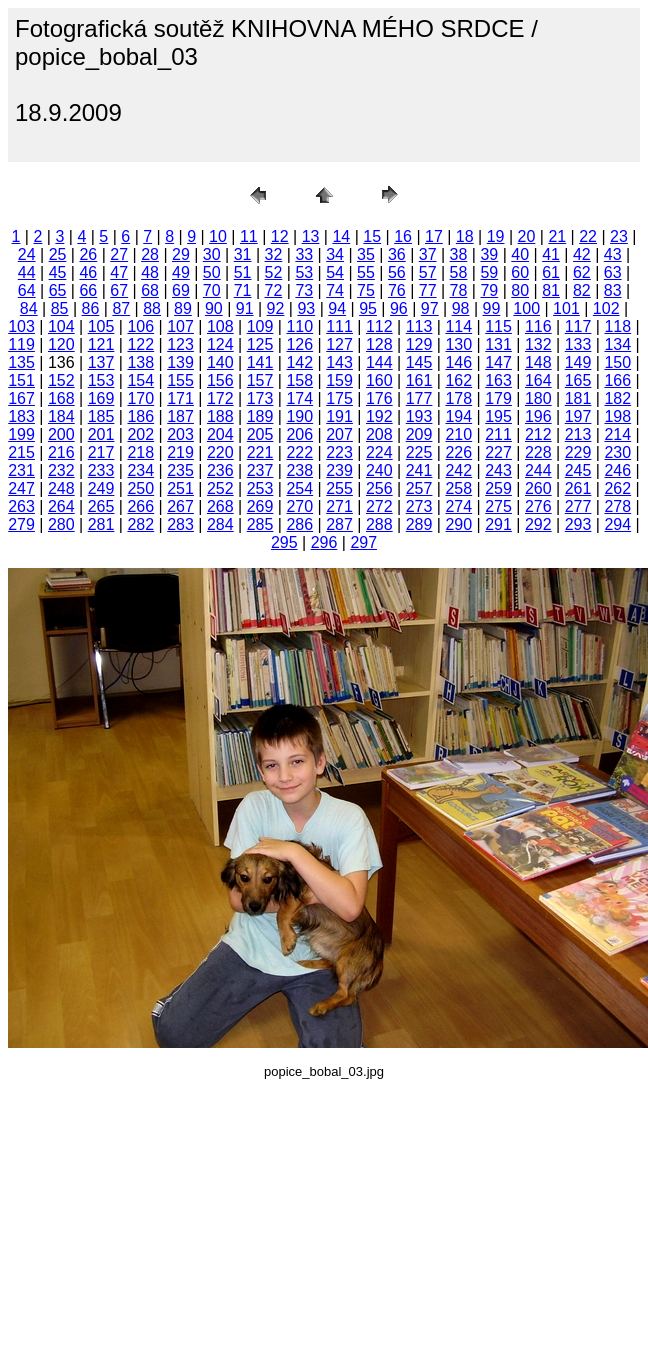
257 (419, 488)
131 (498, 344)
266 (140, 506)
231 (21, 470)
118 (617, 326)
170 (140, 398)
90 (214, 308)
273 (419, 506)
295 (284, 542)
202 (140, 434)
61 (551, 272)
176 (379, 398)
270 (299, 506)
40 (520, 254)
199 (21, 434)
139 (180, 362)
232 (61, 470)
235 (180, 470)
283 (180, 524)
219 (180, 452)
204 (220, 434)
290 (458, 524)
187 (180, 416)
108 (220, 326)
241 (419, 470)
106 (140, 326)
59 (489, 272)
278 (617, 506)
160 (379, 380)
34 (335, 254)
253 (260, 488)
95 (368, 308)
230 (617, 452)
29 (181, 254)
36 (397, 254)
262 (617, 488)
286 (299, 524)
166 (617, 380)
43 (613, 254)
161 (419, 380)
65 (58, 290)
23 (619, 236)
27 (119, 254)
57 (428, 272)
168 (61, 398)
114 (458, 326)
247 (21, 488)
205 (260, 434)
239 (339, 470)
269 (260, 506)
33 (304, 254)
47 (119, 272)
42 (582, 254)
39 (489, 254)
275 (498, 506)
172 (220, 398)
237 (260, 470)
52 (274, 272)
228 (538, 452)
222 (299, 452)
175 (339, 398)
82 (582, 290)
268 (220, 506)
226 (458, 452)
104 (61, 326)
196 (538, 416)
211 (498, 434)
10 (218, 236)
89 (183, 308)
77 (428, 290)
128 (379, 344)
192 (379, 416)
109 (260, 326)
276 (538, 506)
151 (21, 380)
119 (21, 344)
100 (526, 308)
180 (538, 398)
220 (220, 452)
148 (538, 362)
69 (181, 290)
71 (243, 290)
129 (419, 344)
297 (363, 542)
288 (379, 524)
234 (140, 470)
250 (140, 488)
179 (498, 398)
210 (458, 434)
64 (27, 290)
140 (220, 362)
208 (379, 434)
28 (150, 254)
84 (29, 308)
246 (617, 470)
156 (220, 380)
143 (339, 362)
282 (140, 524)
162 (458, 380)
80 (520, 290)
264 (61, 506)
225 (419, 452)
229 (578, 452)
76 (397, 290)
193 (419, 416)
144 (379, 362)
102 (606, 308)
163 (498, 380)
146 (458, 362)
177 (419, 398)
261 (578, 488)
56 (397, 272)
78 (459, 290)
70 (212, 290)
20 (527, 236)
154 (140, 380)
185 (101, 416)
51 (243, 272)
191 (339, 416)
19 (496, 236)
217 (101, 452)
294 (617, 524)
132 (538, 344)
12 (280, 236)
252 (220, 488)
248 (61, 488)
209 (419, 434)
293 (578, 524)
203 (180, 434)
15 (372, 236)
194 (458, 416)
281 (101, 524)
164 (538, 380)
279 (21, 524)
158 (299, 380)
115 (498, 326)
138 (140, 362)
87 (121, 308)
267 (180, 506)
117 (578, 326)
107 (180, 326)
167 (21, 398)
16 (403, 236)
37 (428, 254)
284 (220, 524)
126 (299, 344)
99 (492, 308)
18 (465, 236)
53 (304, 272)
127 (339, 344)
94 (337, 308)
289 (419, 524)
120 (61, 344)
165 (578, 380)
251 (180, 488)
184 (61, 416)
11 (249, 236)
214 (617, 434)
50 (212, 272)
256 (379, 488)
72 (274, 290)
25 (58, 254)
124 (220, 344)
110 (299, 326)
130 (458, 344)
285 (260, 524)
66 (88, 290)
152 (61, 380)
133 (578, 344)
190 (299, 416)
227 (498, 452)
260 (538, 488)
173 (260, 398)
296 (324, 542)
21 (557, 236)
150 (617, 362)
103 (21, 326)
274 (458, 506)
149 (578, 362)
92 (276, 308)
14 (341, 236)
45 (58, 272)
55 (366, 272)
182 (617, 398)
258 (458, 488)
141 (260, 362)
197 (578, 416)
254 (299, 488)
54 (335, 272)
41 (551, 254)
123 (180, 344)
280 (61, 524)
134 (617, 344)
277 (578, 506)
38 (459, 254)
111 (339, 326)
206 (299, 434)
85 (60, 308)
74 (335, 290)
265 (101, 506)
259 (498, 488)
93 (306, 308)
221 (260, 452)
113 (419, 326)
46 (88, 272)
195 (498, 416)
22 (588, 236)
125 (260, 344)
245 (578, 470)
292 (538, 524)
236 (220, 470)
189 (260, 416)
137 (101, 362)
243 (498, 470)
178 (458, 398)
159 (339, 380)
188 (220, 416)
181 (578, 398)
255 (339, 488)
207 (339, 434)
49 (181, 272)
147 (498, 362)
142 (299, 362)
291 (498, 524)
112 (379, 326)
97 (430, 308)
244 (538, 470)
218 (140, 452)
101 (566, 308)
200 (61, 434)
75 (366, 290)
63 (613, 272)
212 (538, 434)
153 (101, 380)
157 (260, 380)
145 (419, 362)
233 (101, 470)
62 (582, 272)
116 (538, 326)
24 (27, 254)
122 (140, 344)
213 (578, 434)
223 (339, 452)
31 (243, 254)
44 (27, 272)
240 (379, 470)
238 (299, 470)
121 (101, 344)
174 (299, 398)
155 (180, 380)
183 (21, 416)
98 (461, 308)
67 (119, 290)
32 (274, 254)
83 (613, 290)
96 (399, 308)
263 (21, 506)
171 (180, 398)
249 (101, 488)
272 (379, 506)
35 (366, 254)
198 (617, 416)
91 (245, 308)
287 (339, 524)
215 (21, 452)
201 (101, 434)
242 (458, 470)
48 (150, 272)
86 (91, 308)
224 (379, 452)
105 (101, 326)
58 (459, 272)
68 (150, 290)
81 (551, 290)
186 (140, 416)
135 (21, 362)
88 (152, 308)
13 (311, 236)
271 (339, 506)
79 (489, 290)
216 (61, 452)
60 (520, 272)
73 (304, 290)
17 (434, 236)
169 (101, 398)
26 (88, 254)
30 (212, 254)
